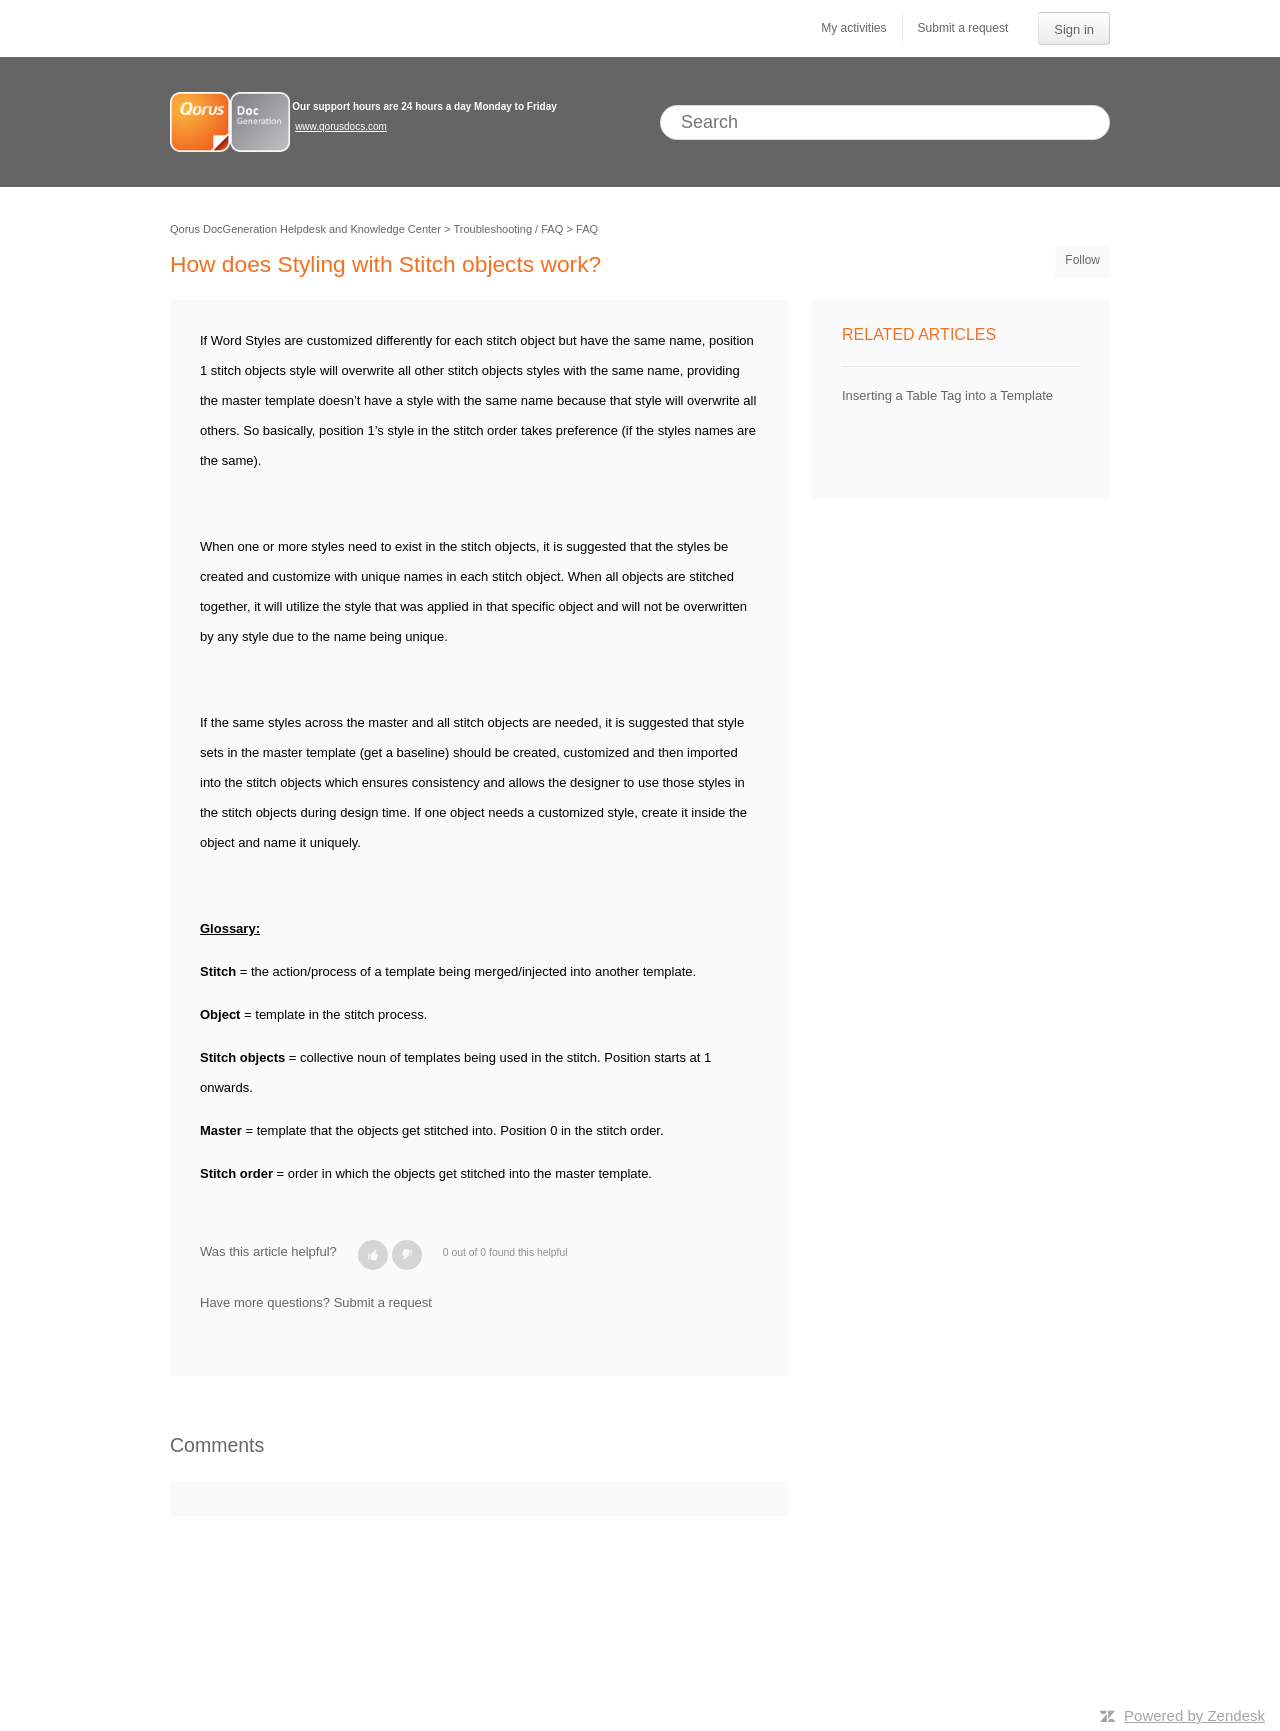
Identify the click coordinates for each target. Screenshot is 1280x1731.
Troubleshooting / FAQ (509, 229)
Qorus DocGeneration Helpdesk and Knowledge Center (305, 229)
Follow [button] (1082, 260)
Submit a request (963, 28)
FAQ (587, 229)
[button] (373, 1255)
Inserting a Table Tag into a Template (947, 395)
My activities (853, 28)
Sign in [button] (1074, 29)
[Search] (885, 122)
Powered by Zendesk (1194, 1715)
